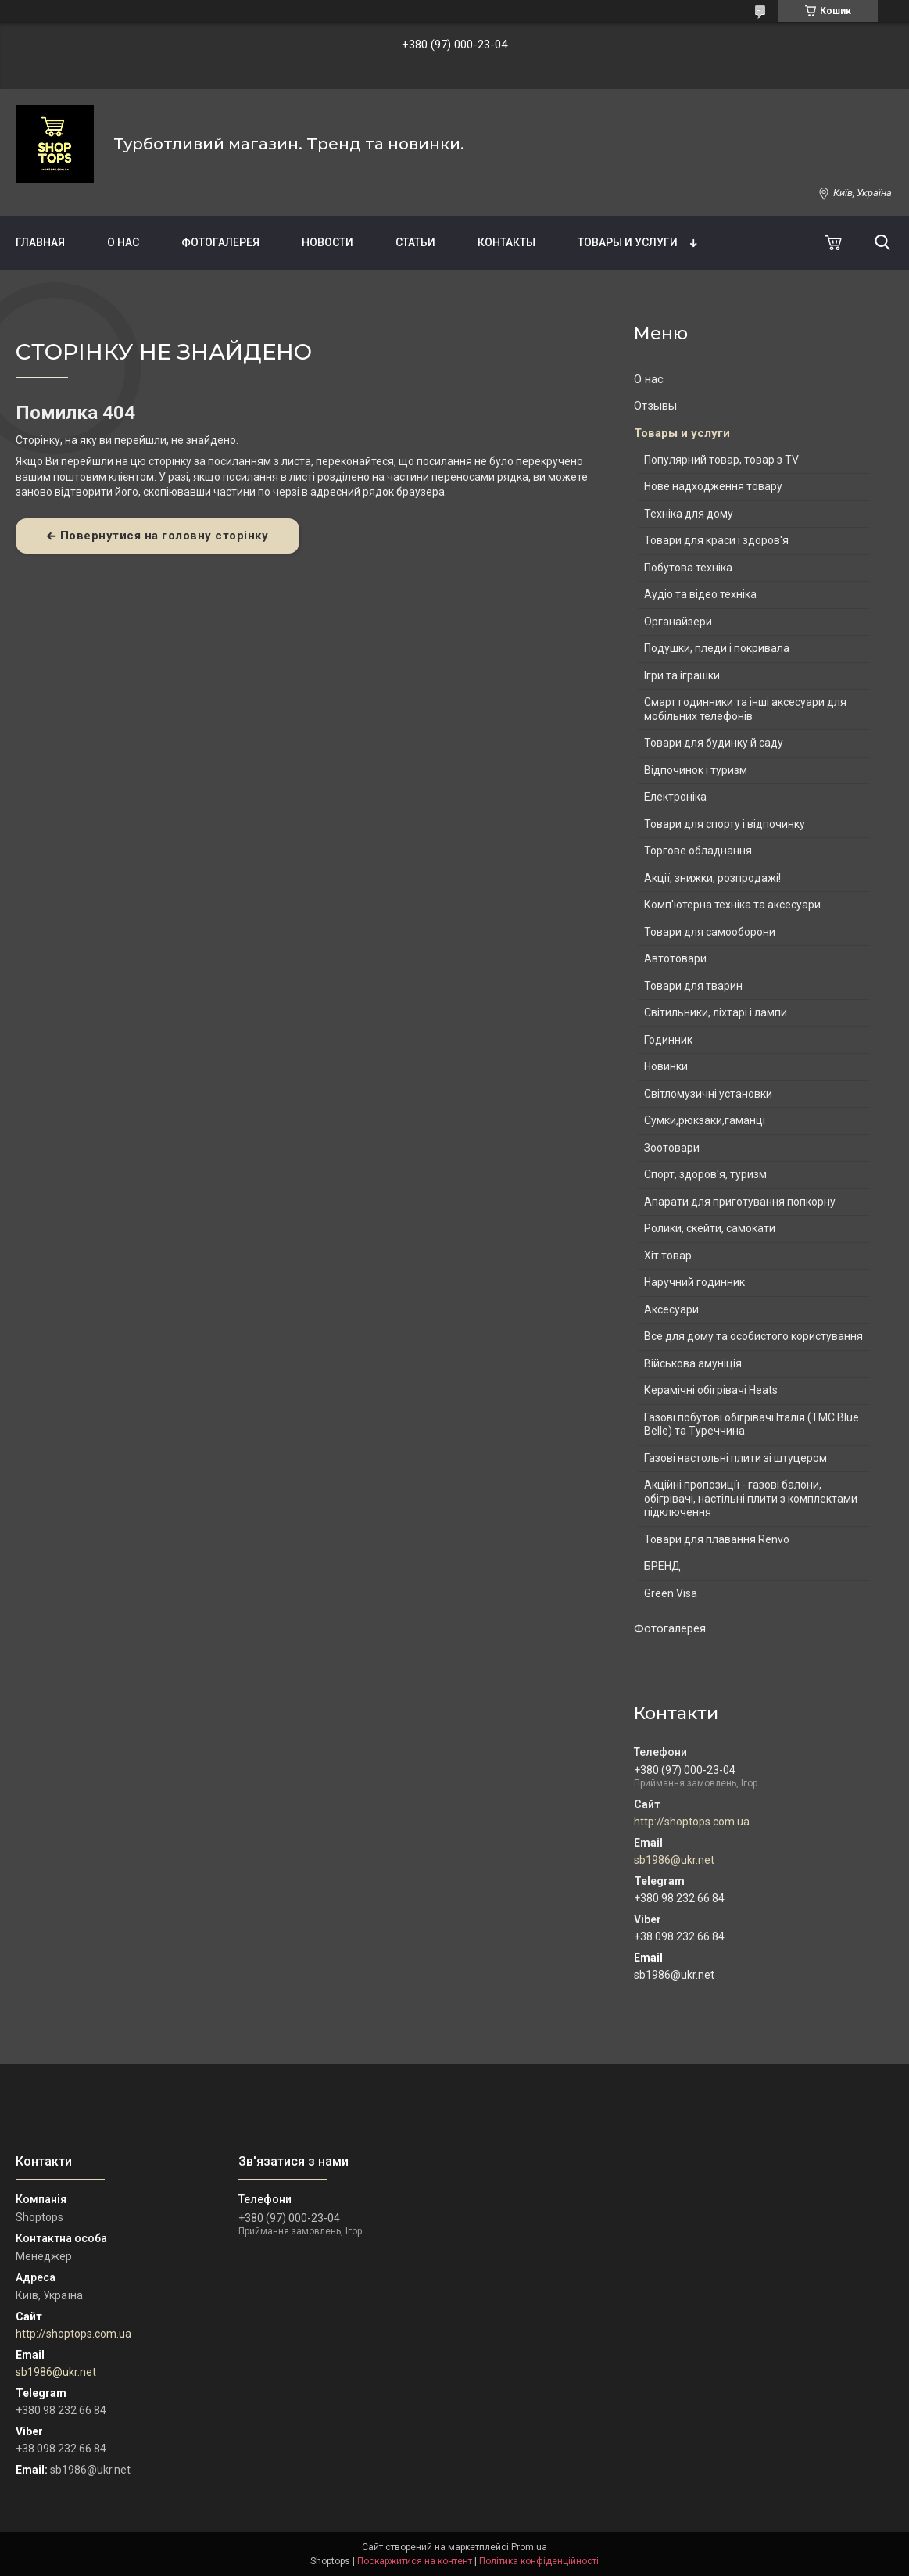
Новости (327, 242)
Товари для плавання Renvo (716, 1539)
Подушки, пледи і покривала (716, 648)
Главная (40, 242)
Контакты (506, 242)
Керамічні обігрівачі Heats (711, 1390)
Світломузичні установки (708, 1093)
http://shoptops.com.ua (692, 1821)
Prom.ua (529, 2547)
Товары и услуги (628, 242)
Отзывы (655, 406)
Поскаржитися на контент (414, 2561)
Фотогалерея (220, 242)
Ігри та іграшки (682, 675)
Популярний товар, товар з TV (721, 459)
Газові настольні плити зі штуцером (735, 1458)
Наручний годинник (694, 1282)
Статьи (415, 242)
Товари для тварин (693, 986)
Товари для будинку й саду (713, 742)
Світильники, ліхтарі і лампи (715, 1012)
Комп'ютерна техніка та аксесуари (732, 904)
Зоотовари (672, 1147)
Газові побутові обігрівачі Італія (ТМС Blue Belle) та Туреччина (751, 1424)
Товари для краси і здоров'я (716, 540)
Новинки (666, 1066)
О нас (123, 242)
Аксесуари (671, 1309)
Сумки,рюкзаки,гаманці (704, 1120)
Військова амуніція (693, 1363)
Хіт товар (668, 1255)
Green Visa (670, 1593)
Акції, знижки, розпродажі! (712, 878)
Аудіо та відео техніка (700, 594)
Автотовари (675, 958)
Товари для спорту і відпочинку (724, 824)
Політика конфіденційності (539, 2561)
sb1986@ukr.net (674, 1860)
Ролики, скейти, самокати (709, 1228)
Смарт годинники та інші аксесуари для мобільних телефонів (745, 709)
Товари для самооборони (709, 932)
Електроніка (675, 796)
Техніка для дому (688, 513)
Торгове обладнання (698, 850)
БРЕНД (662, 1566)
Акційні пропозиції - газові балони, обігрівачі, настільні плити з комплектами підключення (750, 1498)
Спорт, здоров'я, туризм (705, 1174)
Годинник (668, 1040)
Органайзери (678, 621)
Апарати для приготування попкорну (740, 1201)
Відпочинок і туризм (695, 770)
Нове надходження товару (713, 486)
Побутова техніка (688, 567)
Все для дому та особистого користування (753, 1336)
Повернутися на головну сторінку (164, 535)
